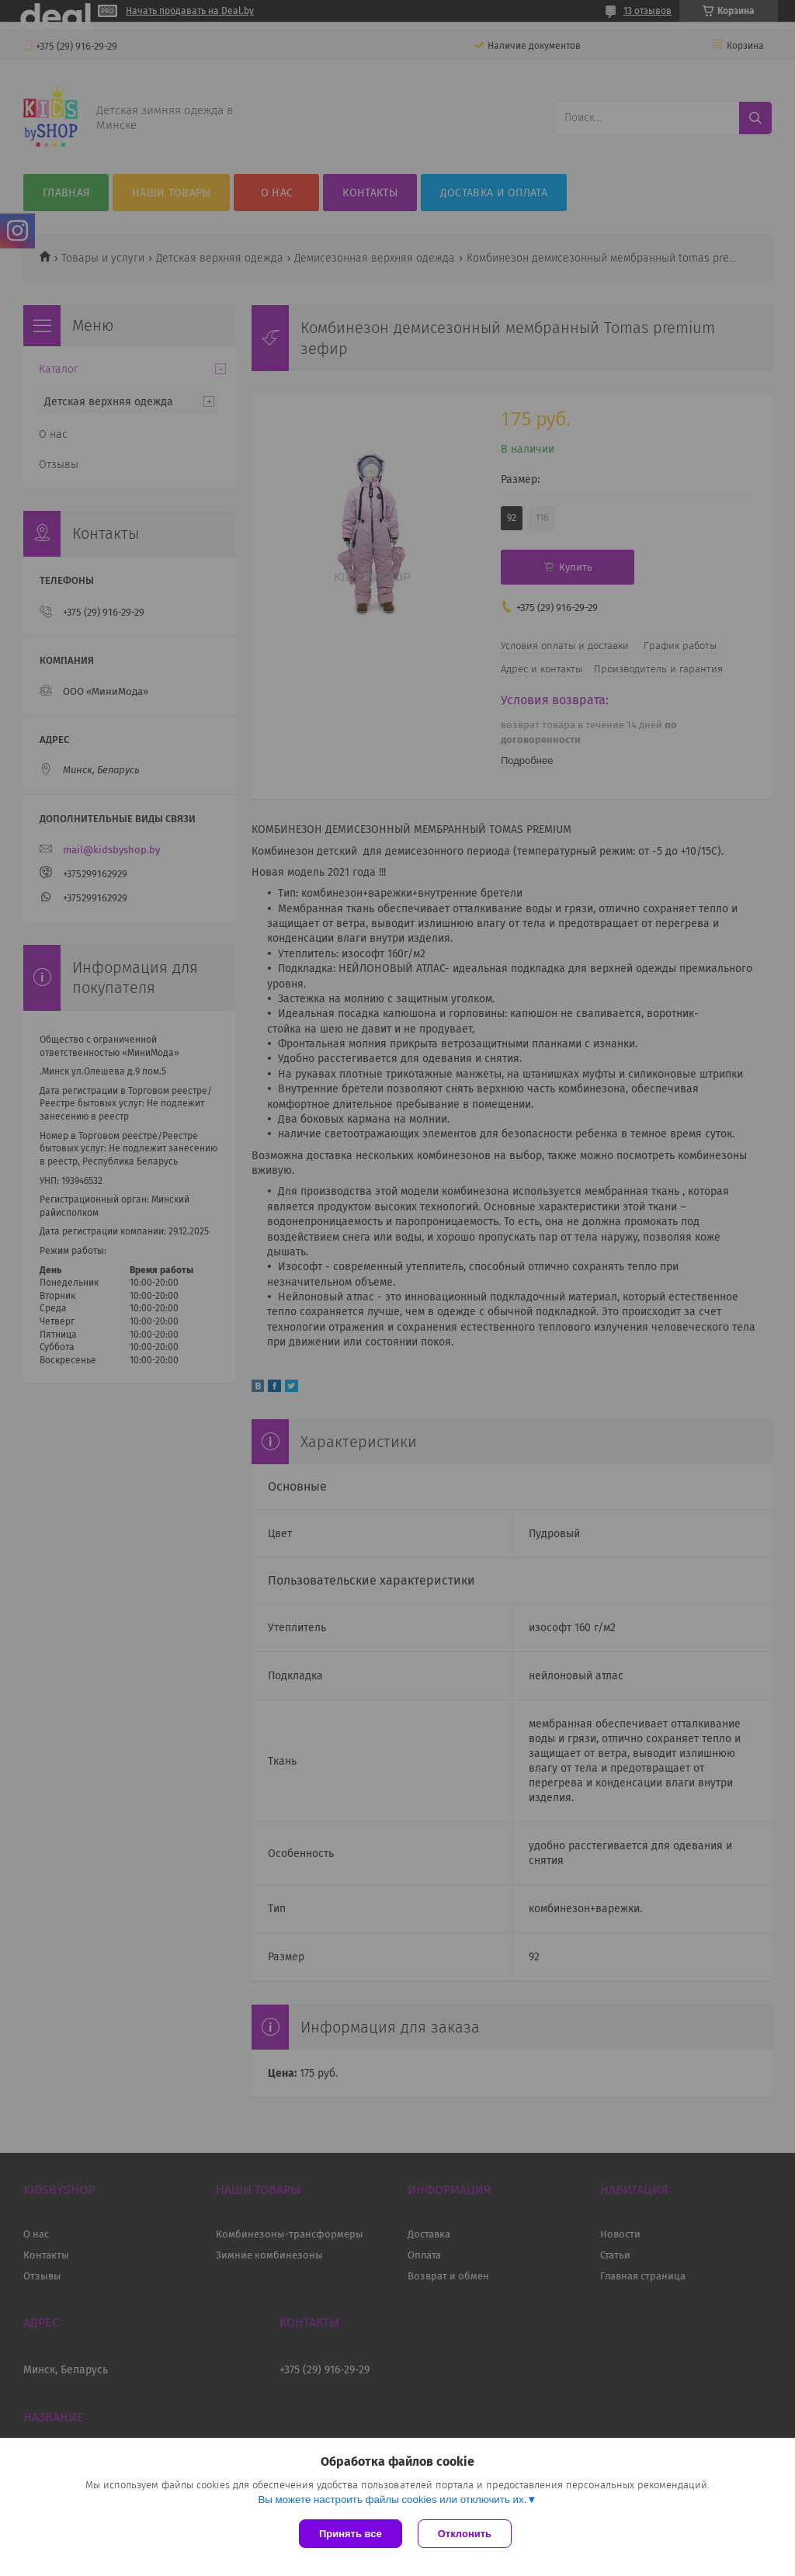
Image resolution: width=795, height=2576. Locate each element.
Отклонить (464, 2534)
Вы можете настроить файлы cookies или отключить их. (392, 2499)
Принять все (350, 2534)
